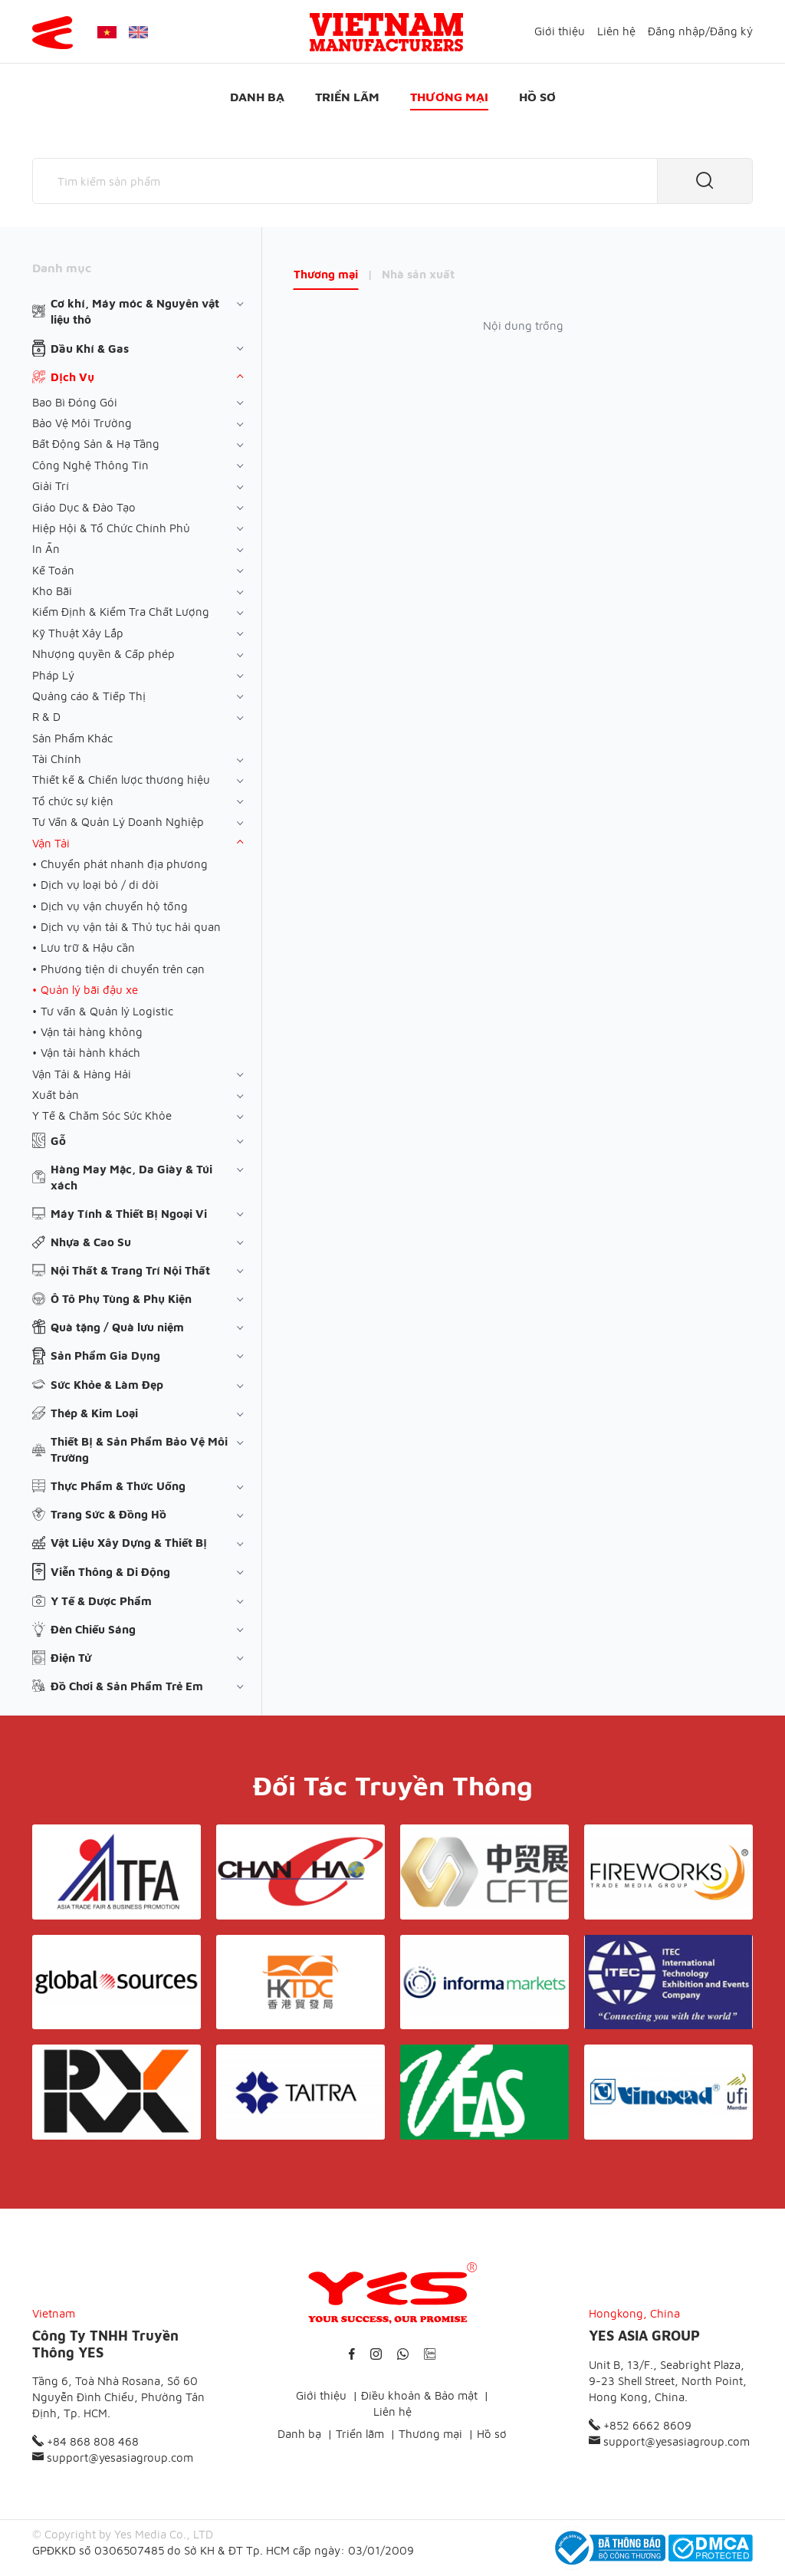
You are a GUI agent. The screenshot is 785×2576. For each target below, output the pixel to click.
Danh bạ (257, 97)
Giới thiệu (559, 31)
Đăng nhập (676, 31)
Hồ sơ (537, 97)
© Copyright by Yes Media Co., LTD (122, 2534)
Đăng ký (731, 31)
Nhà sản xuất (418, 274)
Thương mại (449, 97)
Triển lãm (347, 97)
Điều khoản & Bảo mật (419, 2395)
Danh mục (61, 268)
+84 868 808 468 (85, 2441)
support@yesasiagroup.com (112, 2457)
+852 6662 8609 (640, 2425)
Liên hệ (616, 31)
